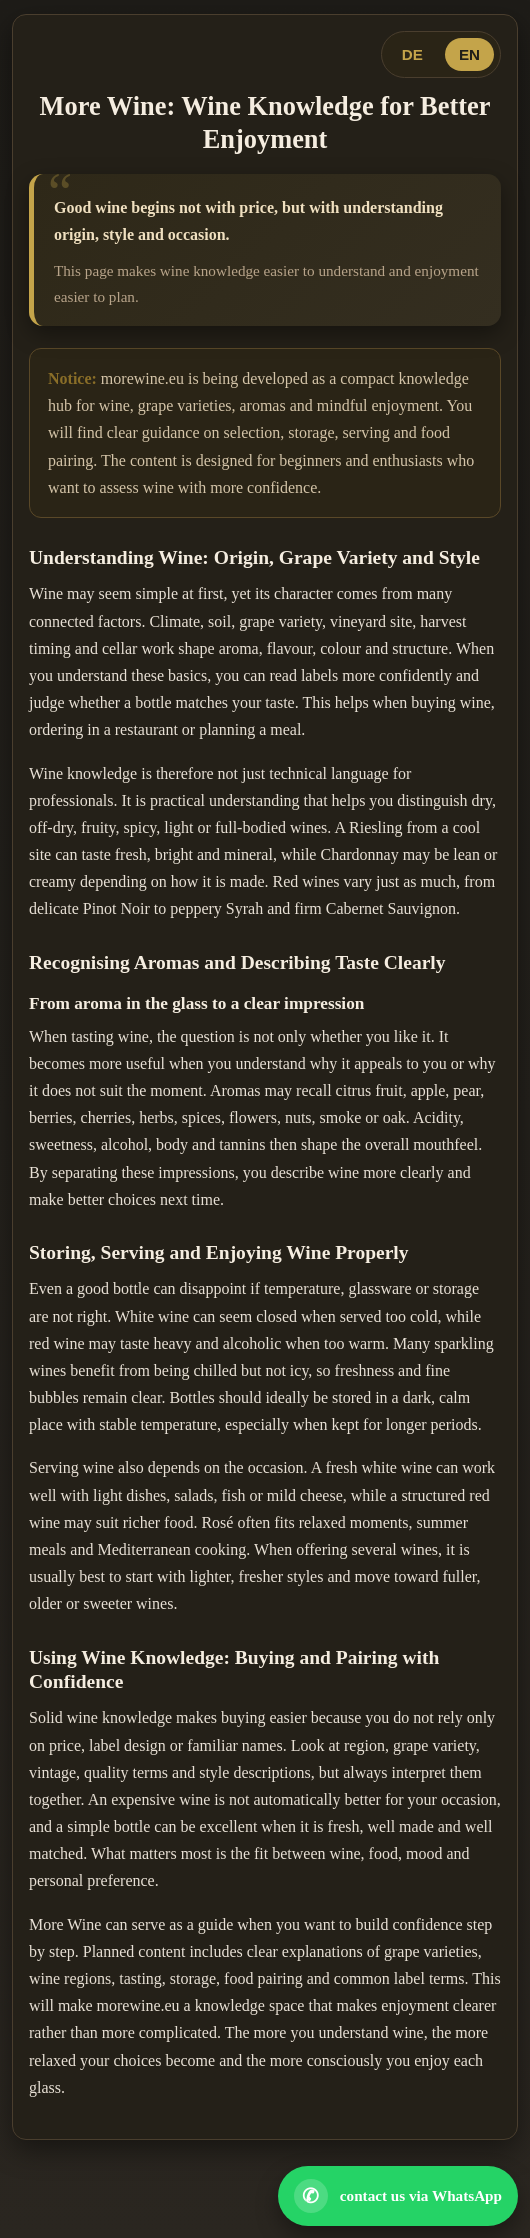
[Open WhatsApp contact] (398, 2196)
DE (412, 54)
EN (469, 54)
